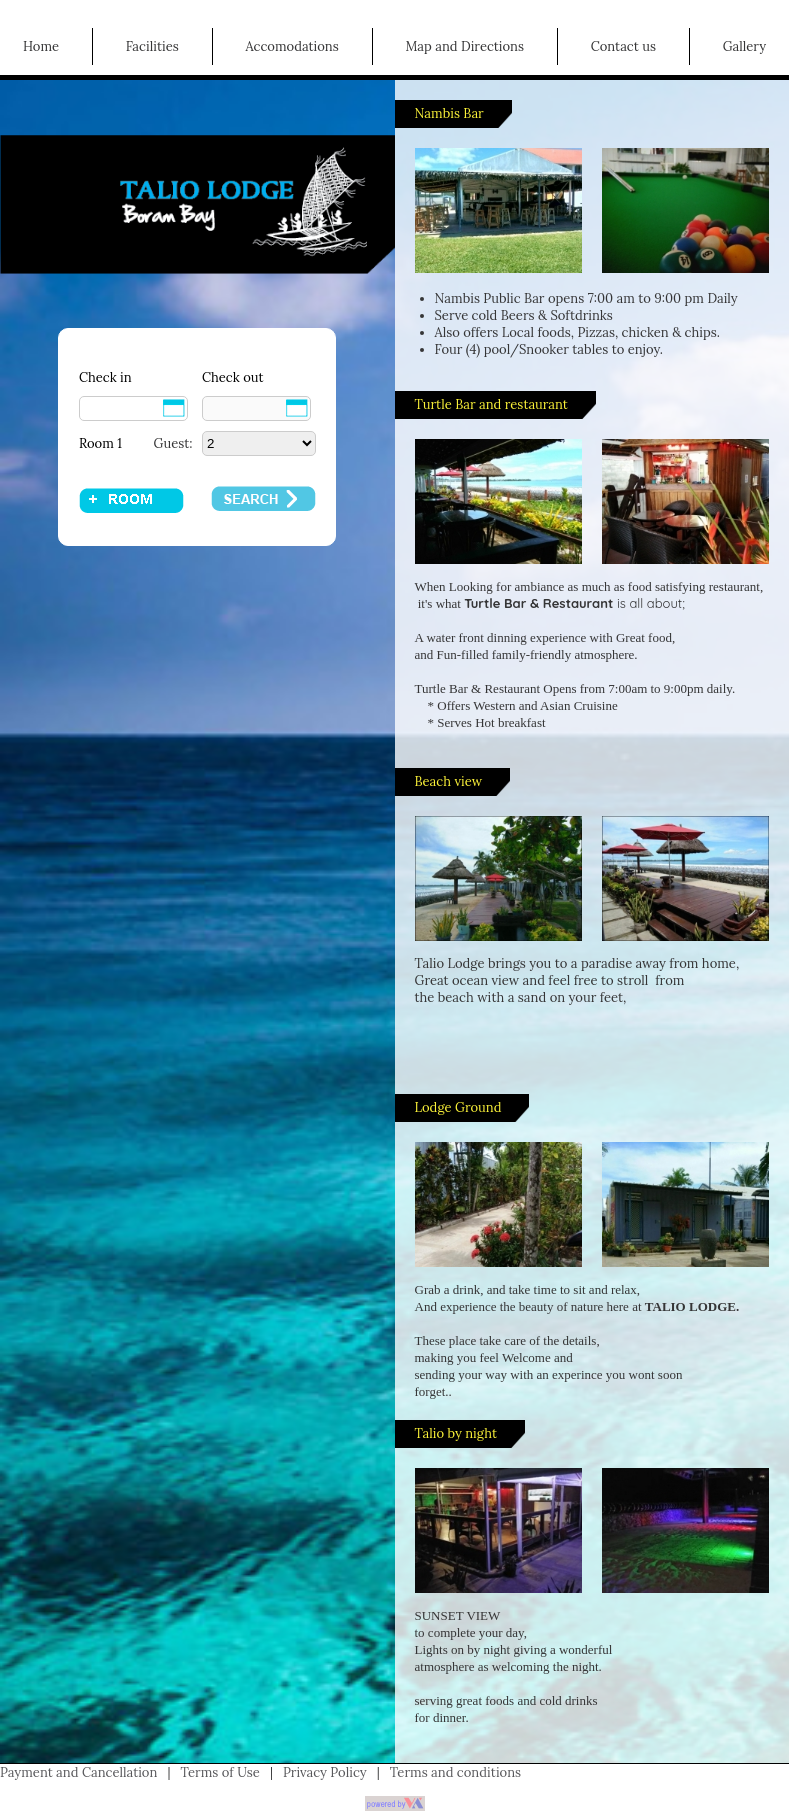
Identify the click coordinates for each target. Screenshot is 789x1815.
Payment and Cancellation (78, 1772)
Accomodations (291, 46)
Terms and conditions (455, 1772)
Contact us (623, 46)
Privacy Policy (325, 1772)
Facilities (152, 46)
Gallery (744, 46)
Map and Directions (464, 46)
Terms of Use (220, 1772)
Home (41, 46)
